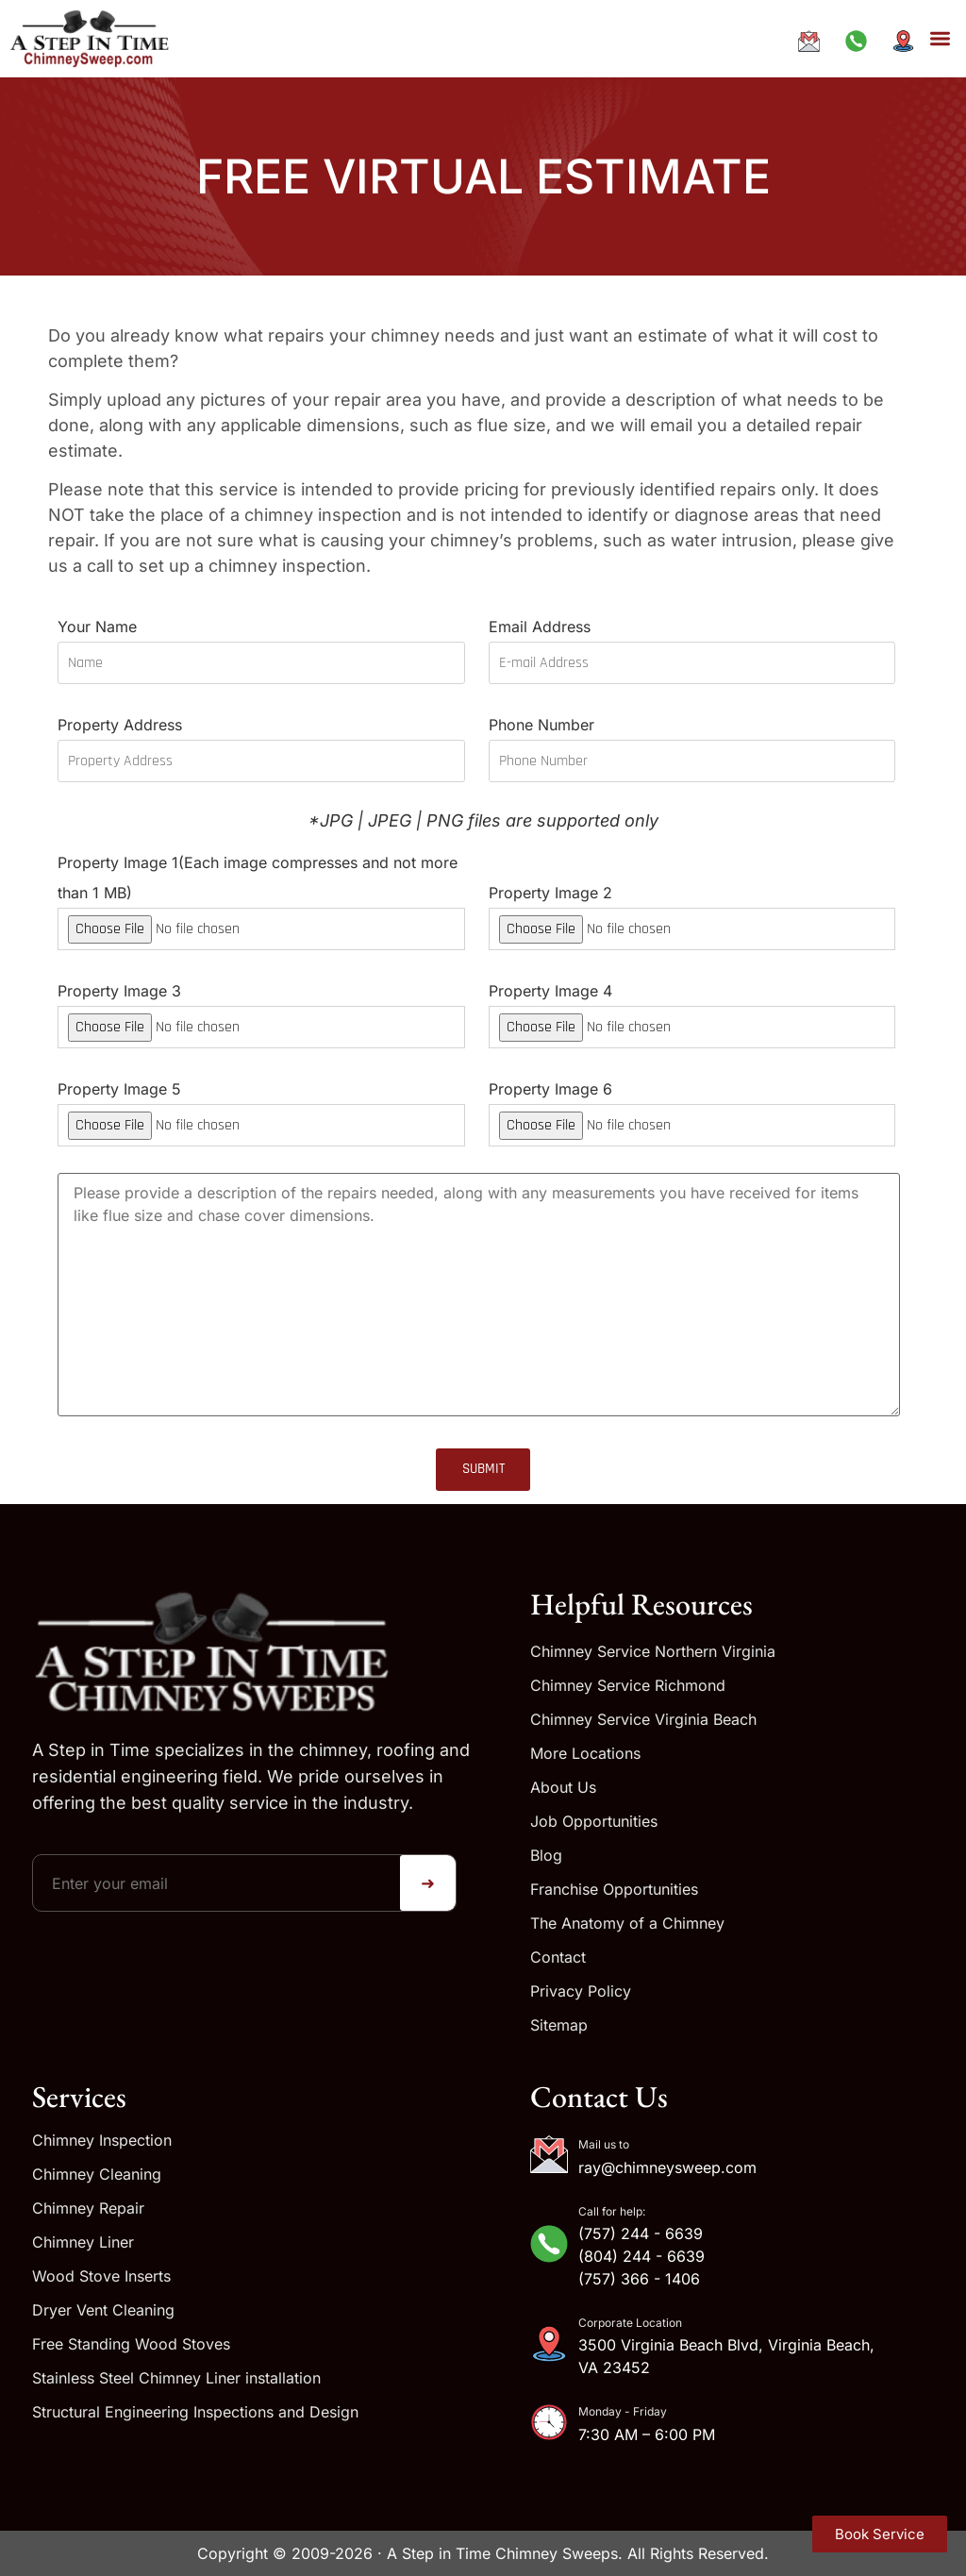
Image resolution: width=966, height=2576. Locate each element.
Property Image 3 (261, 1008)
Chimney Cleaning (96, 2174)
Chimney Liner (83, 2242)
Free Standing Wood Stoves (131, 2343)
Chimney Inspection (102, 2140)
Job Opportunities (594, 1821)
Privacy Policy (580, 1991)
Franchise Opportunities (614, 1889)
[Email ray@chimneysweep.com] (814, 41)
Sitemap (559, 2025)
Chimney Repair (88, 2208)
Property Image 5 (261, 1106)
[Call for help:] (549, 2244)
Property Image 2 (692, 910)
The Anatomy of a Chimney (627, 1923)
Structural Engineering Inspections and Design (195, 2411)
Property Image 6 (692, 1106)
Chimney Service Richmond (627, 1685)
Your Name (261, 644)
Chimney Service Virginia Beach (643, 1719)
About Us (563, 1787)
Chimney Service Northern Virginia (652, 1651)
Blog (546, 1855)
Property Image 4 (692, 1008)
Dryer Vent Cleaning (103, 2309)
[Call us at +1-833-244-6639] (861, 41)
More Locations (585, 1753)
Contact (558, 1957)
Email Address (692, 644)
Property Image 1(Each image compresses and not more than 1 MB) (261, 895)
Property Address (261, 742)
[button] (940, 39)
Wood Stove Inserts (101, 2276)
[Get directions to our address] (908, 41)
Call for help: (611, 2211)
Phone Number (692, 742)
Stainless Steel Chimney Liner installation (176, 2377)
